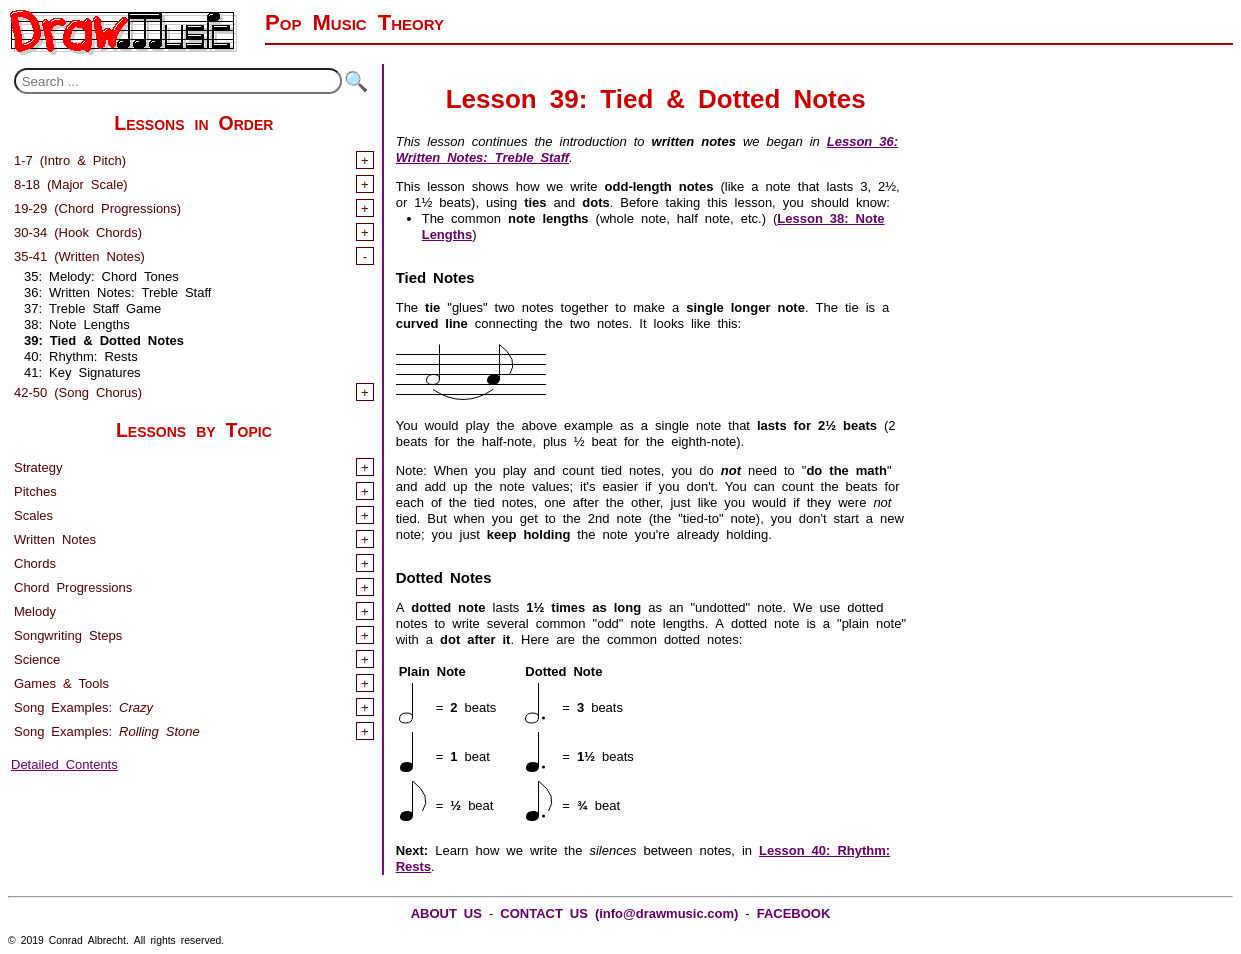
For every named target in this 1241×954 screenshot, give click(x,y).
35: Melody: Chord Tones (101, 274)
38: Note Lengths (77, 322)
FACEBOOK (794, 911)
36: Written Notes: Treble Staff (117, 290)
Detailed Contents (64, 762)
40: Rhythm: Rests (81, 354)
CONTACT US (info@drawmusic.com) (619, 911)
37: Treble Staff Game (92, 306)
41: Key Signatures (82, 370)
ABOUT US (446, 911)
